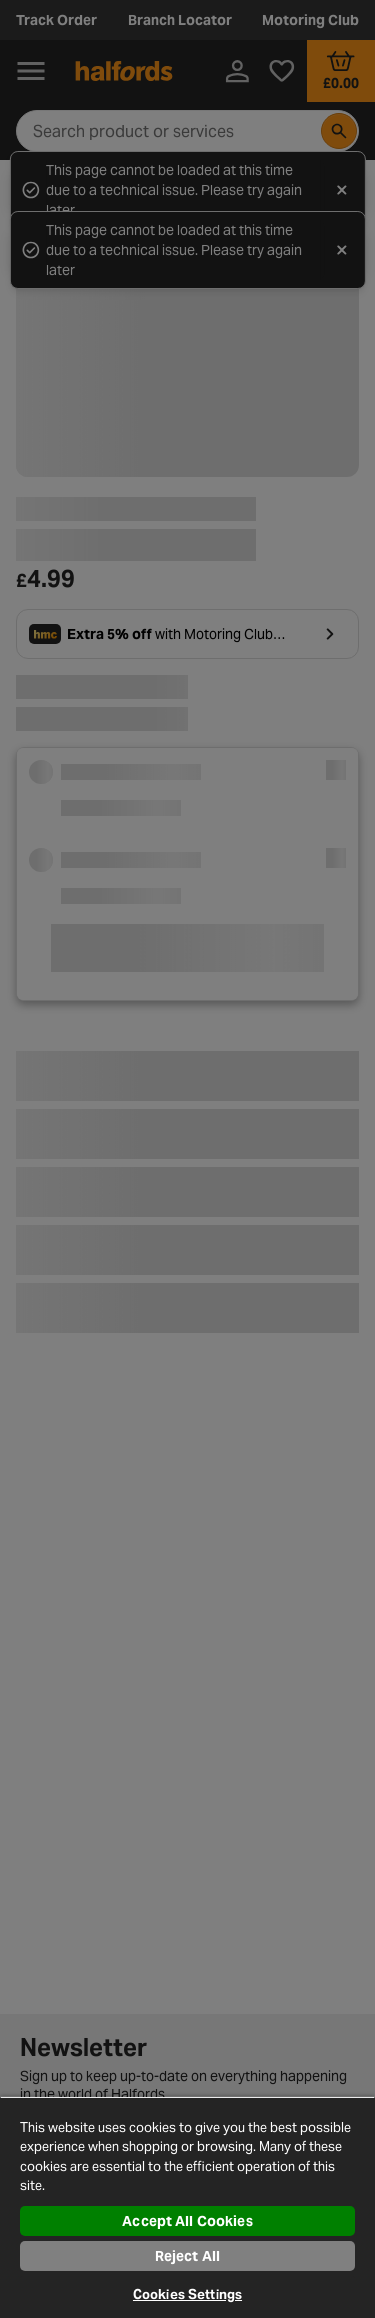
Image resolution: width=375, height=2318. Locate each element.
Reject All (187, 2256)
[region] (187, 2207)
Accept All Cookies (187, 2221)
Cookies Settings (187, 2294)
